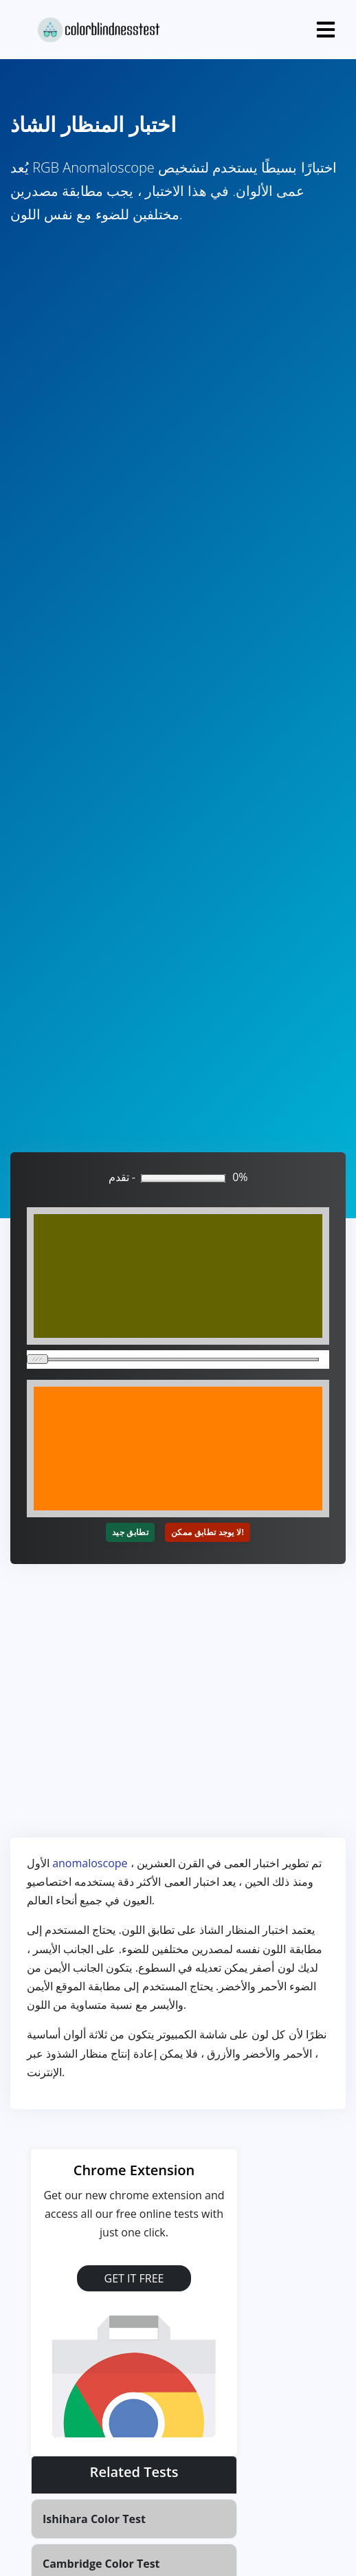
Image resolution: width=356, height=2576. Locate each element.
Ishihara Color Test (94, 2519)
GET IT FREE (134, 2278)
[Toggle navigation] (326, 29)
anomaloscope (89, 1863)
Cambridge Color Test (101, 2563)
